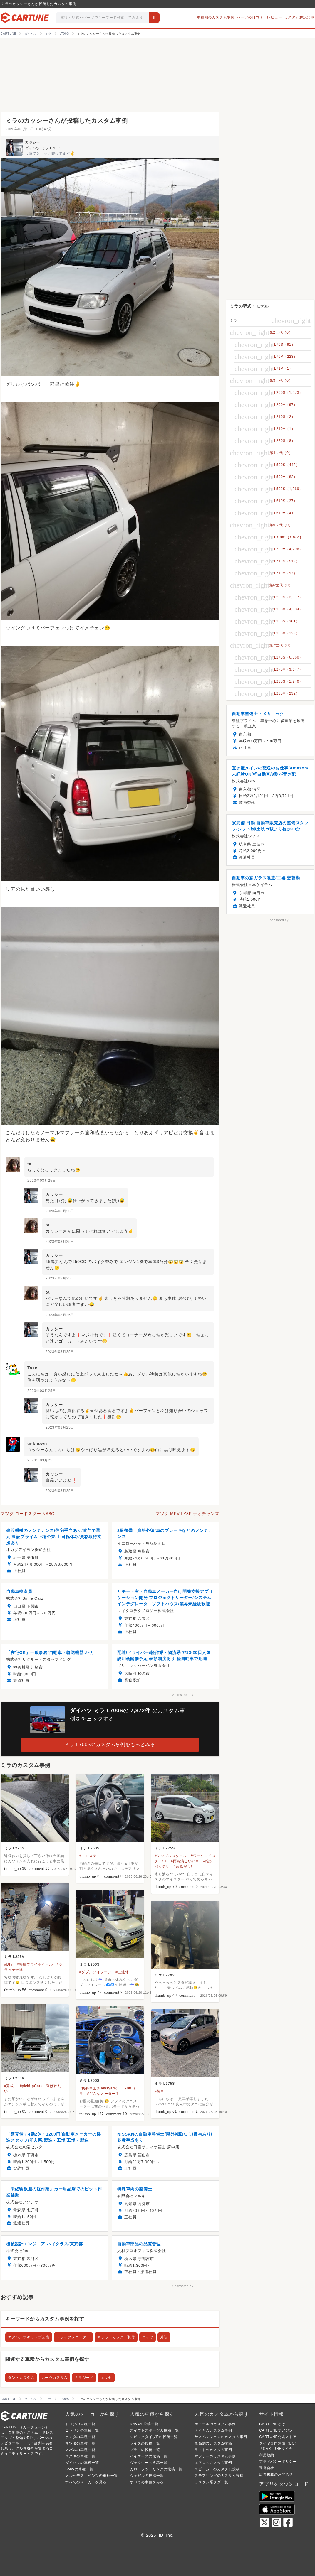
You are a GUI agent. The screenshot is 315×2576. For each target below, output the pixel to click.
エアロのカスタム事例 (213, 2463)
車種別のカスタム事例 (215, 17)
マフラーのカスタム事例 (215, 2456)
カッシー (32, 142)
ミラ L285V (14, 1957)
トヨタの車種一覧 (80, 2424)
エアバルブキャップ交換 (28, 2337)
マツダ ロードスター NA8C (27, 1513)
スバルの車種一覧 (80, 2450)
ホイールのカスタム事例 (215, 2424)
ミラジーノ (84, 2378)
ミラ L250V (14, 2078)
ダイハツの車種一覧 (82, 2463)
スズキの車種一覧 (80, 2456)
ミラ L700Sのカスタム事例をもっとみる (110, 1744)
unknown (37, 1443)
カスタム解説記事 (299, 17)
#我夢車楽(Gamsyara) (98, 2088)
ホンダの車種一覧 (80, 2437)
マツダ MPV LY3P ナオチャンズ (187, 1513)
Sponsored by (182, 1694)
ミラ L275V (165, 1975)
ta (29, 1164)
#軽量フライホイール (35, 1964)
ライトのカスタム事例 (213, 2450)
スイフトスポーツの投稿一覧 (154, 2430)
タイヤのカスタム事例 (213, 2430)
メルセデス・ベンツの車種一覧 (91, 2476)
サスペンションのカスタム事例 (221, 2437)
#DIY (8, 1964)
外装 (164, 2337)
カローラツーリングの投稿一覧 (156, 2469)
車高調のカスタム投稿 (213, 2443)
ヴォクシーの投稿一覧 (148, 2463)
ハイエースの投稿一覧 (148, 2456)
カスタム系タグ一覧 (211, 2482)
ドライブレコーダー (73, 2337)
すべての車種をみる (147, 2482)
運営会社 (266, 2468)
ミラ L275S (14, 1848)
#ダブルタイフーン (95, 1972)
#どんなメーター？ (103, 2093)
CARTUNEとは (272, 2424)
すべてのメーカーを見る (86, 2482)
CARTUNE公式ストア (277, 2437)
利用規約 (266, 2455)
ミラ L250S (89, 1848)
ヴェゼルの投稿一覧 (147, 2476)
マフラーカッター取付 (116, 2337)
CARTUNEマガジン (276, 2430)
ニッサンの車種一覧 (82, 2430)
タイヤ (147, 2337)
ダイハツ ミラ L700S (43, 148)
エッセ (106, 2378)
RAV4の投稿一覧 (144, 2424)
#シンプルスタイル (171, 1856)
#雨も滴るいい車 (185, 1861)
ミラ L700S (89, 2081)
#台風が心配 (183, 1866)
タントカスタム (21, 2378)
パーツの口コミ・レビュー (259, 17)
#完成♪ (10, 2086)
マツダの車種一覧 (80, 2443)
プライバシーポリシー (278, 2461)
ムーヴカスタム (54, 2378)
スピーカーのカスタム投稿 (217, 2469)
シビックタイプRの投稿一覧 (154, 2437)
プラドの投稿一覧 (145, 2450)
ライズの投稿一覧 (145, 2443)
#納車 (159, 2091)
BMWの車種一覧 (79, 2469)
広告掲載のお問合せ (276, 2474)
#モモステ (88, 1856)
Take (32, 1367)
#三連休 (122, 1972)
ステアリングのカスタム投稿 (219, 2476)
